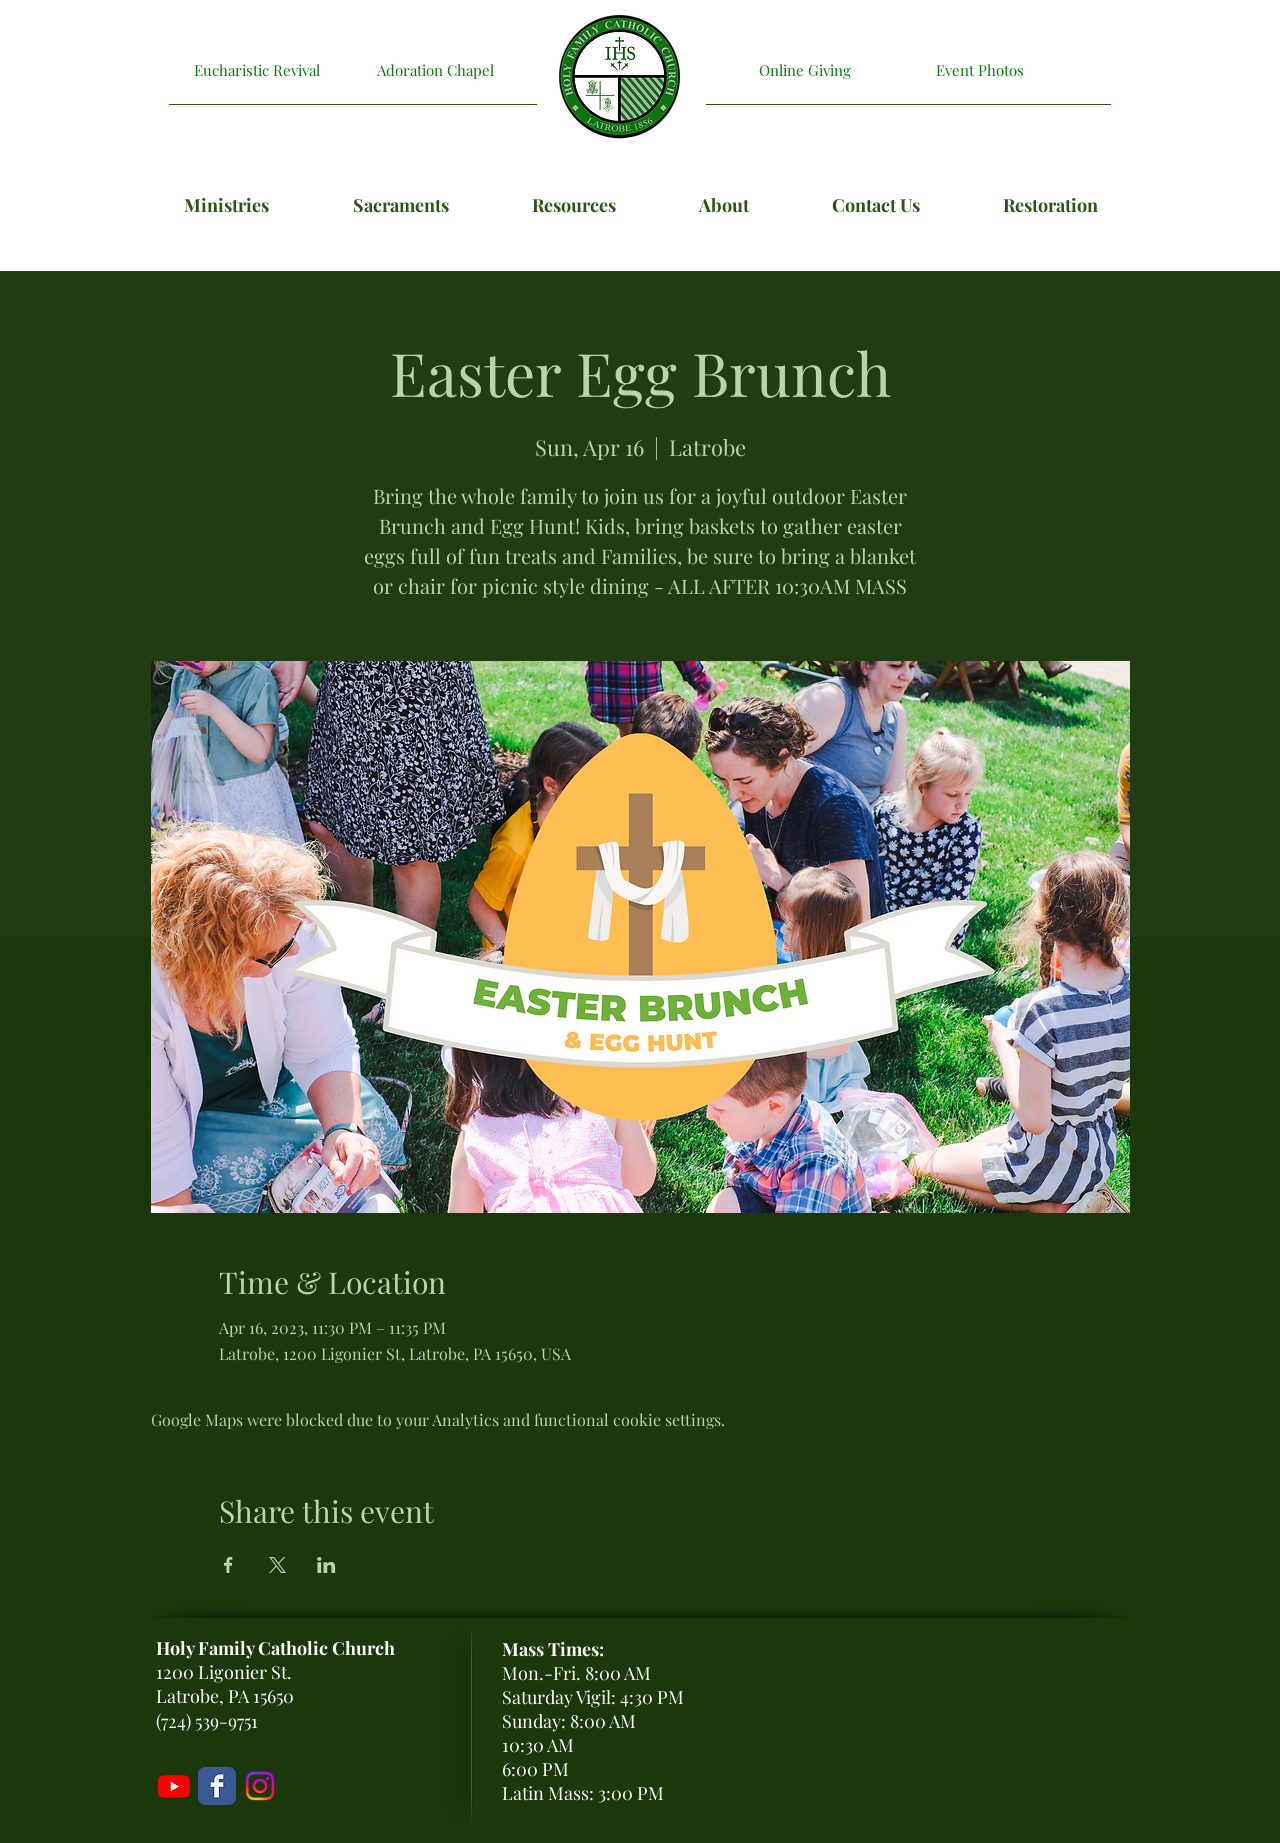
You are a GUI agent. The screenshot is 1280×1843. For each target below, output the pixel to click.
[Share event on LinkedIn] (326, 1565)
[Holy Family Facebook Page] (217, 1786)
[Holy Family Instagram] (260, 1786)
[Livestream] (174, 1786)
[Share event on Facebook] (228, 1565)
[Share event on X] (277, 1565)
